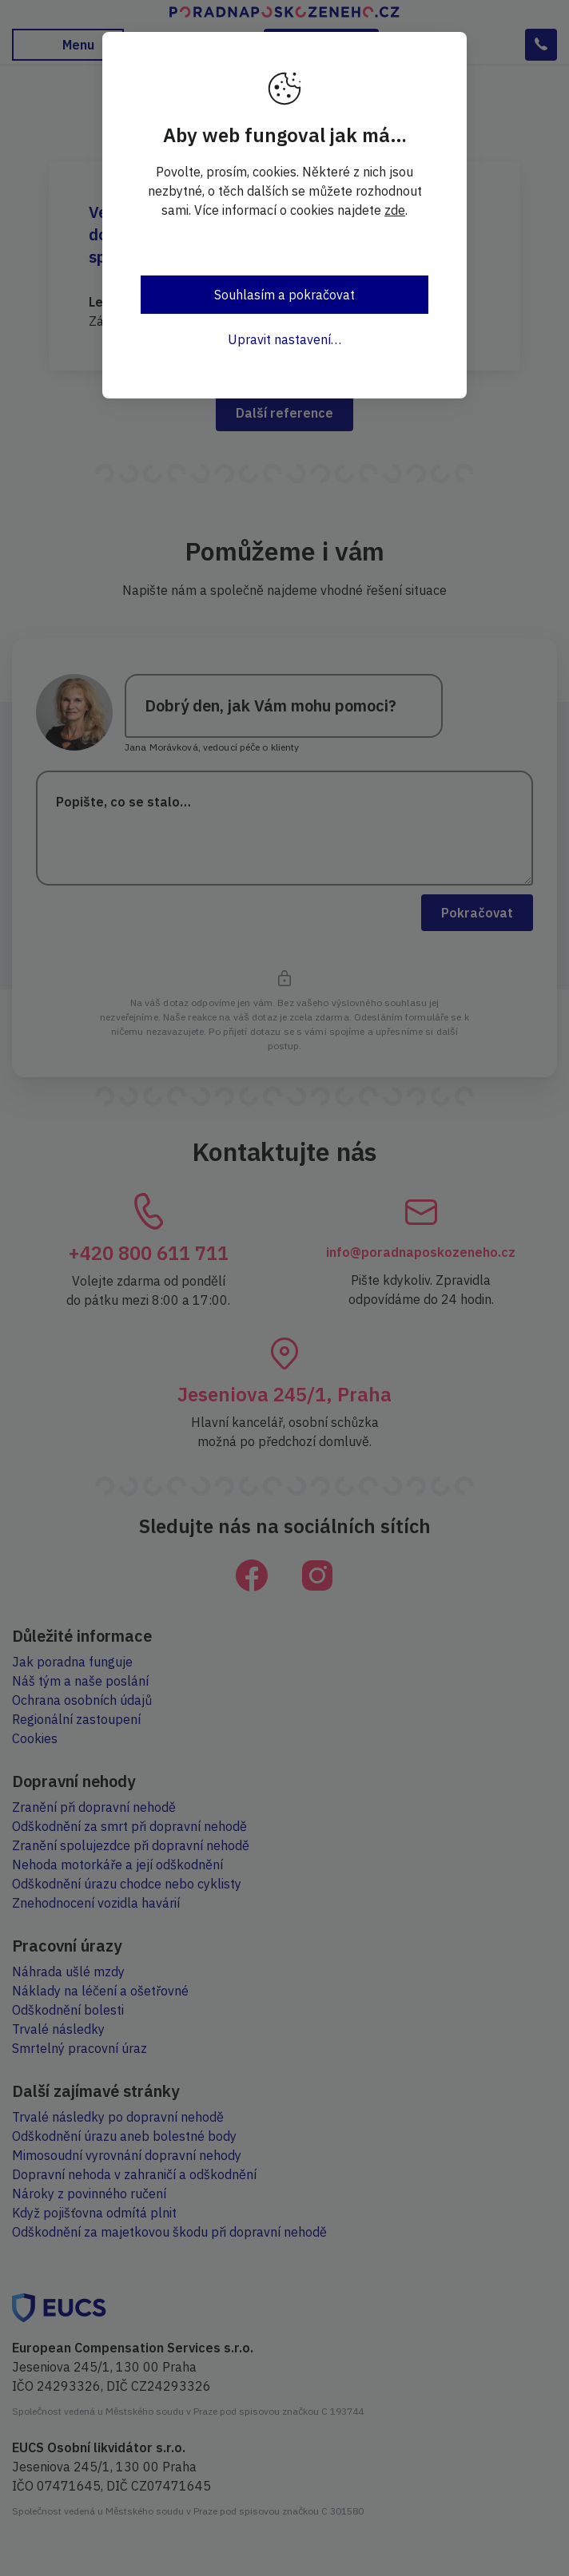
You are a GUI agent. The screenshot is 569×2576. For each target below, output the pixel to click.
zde (394, 210)
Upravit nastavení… (284, 339)
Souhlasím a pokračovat (284, 295)
